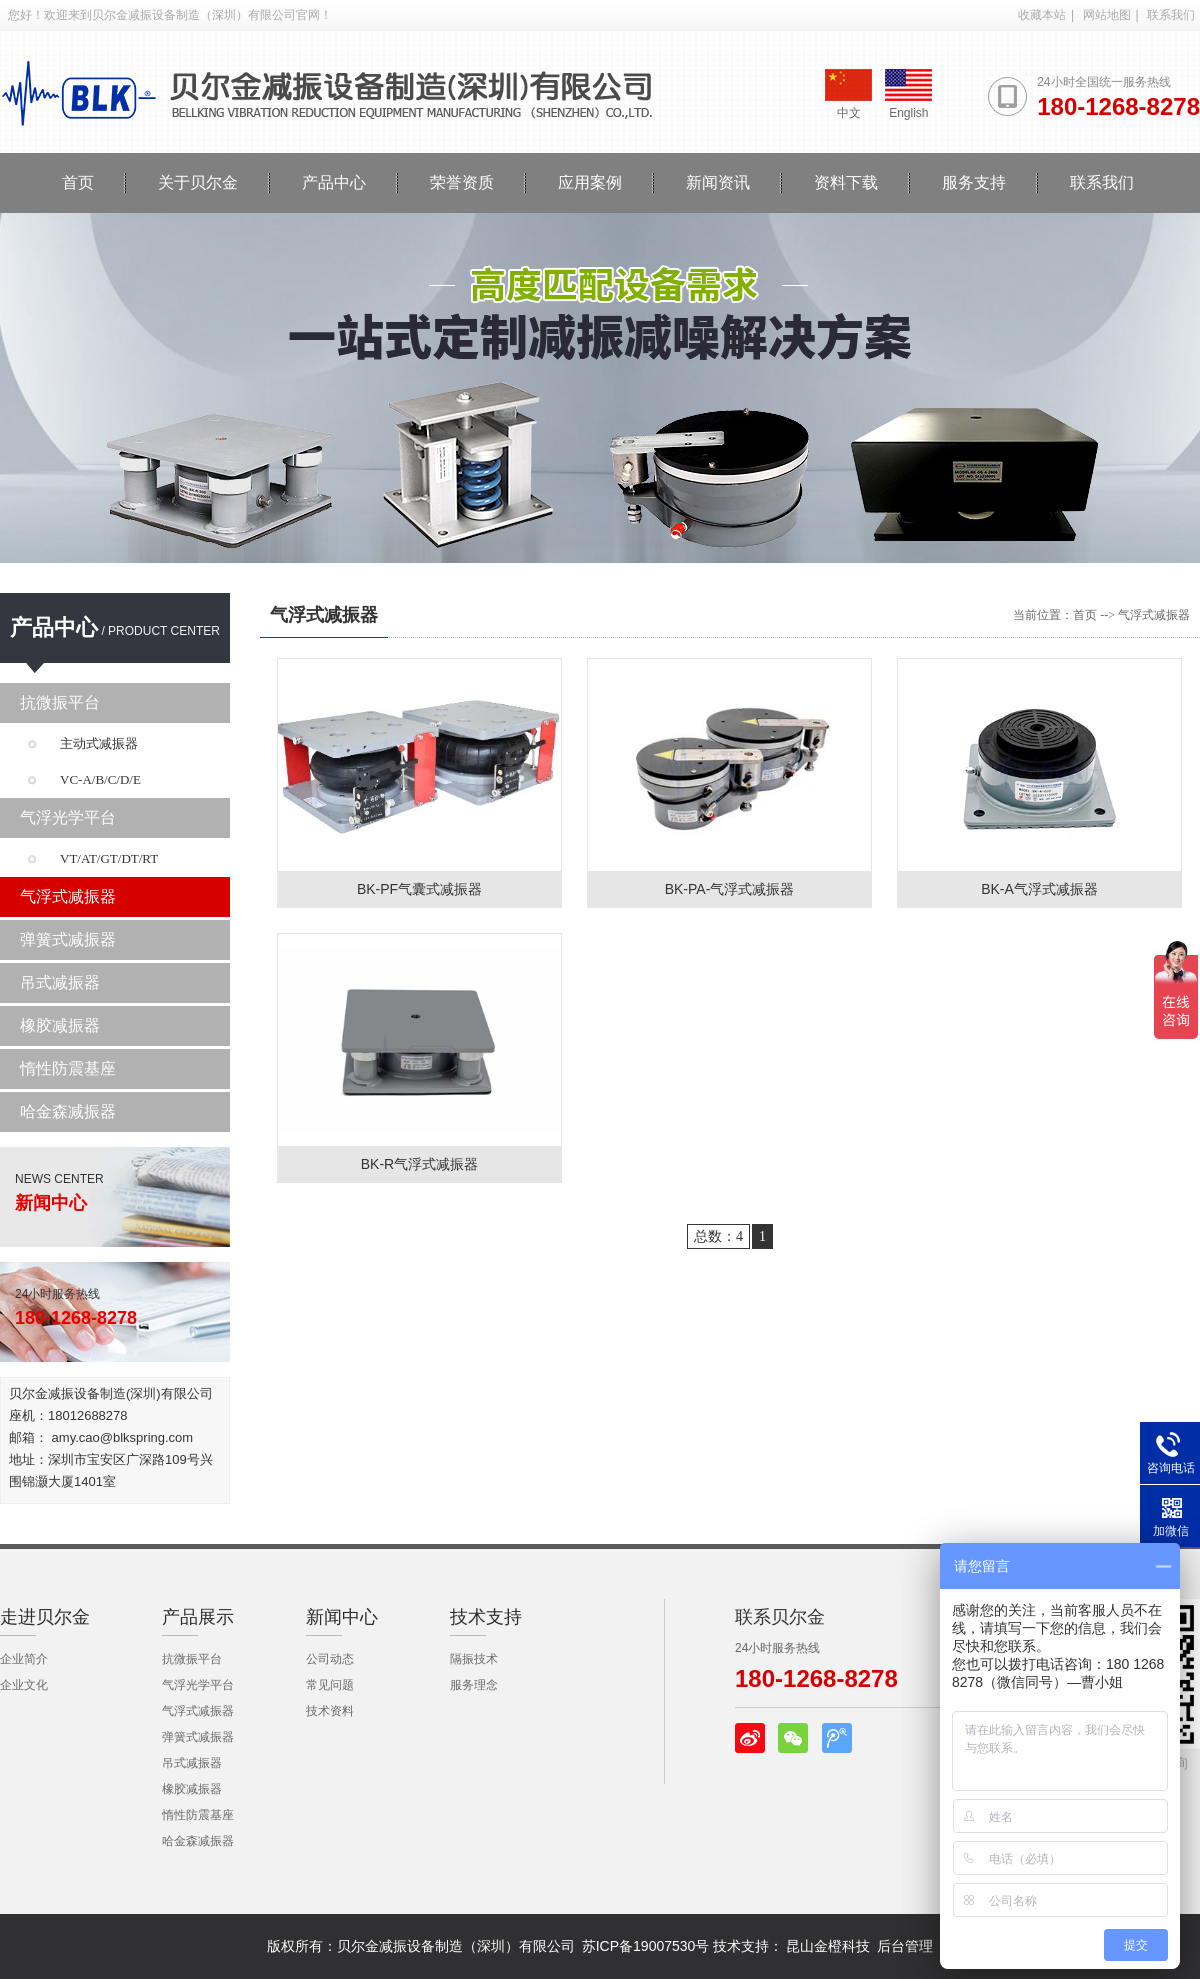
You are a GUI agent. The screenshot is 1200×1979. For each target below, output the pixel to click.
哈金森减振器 (68, 1111)
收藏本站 (1042, 15)
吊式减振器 (60, 982)
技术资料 (330, 1711)
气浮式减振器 (68, 896)
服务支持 (974, 182)
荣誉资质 (462, 182)
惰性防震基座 (68, 1068)
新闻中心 (342, 1617)
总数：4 (718, 1236)
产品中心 (334, 182)
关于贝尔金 (198, 182)
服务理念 (474, 1685)
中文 (848, 94)
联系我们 (1171, 15)
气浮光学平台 (68, 817)
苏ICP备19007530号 (646, 1946)
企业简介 (24, 1659)
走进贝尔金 (45, 1617)
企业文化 (24, 1685)
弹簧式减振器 (68, 939)
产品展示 (198, 1617)
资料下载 (846, 182)
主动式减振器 (99, 743)
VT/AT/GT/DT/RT (109, 858)
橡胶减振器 (60, 1025)
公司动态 (330, 1659)
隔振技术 (474, 1659)
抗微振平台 (60, 702)
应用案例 (590, 182)
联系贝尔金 (780, 1617)
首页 (78, 182)
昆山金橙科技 (828, 1946)
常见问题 (330, 1685)
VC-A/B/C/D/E (100, 779)
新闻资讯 (718, 182)
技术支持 (486, 1617)
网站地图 (1107, 15)
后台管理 (905, 1946)
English (908, 94)
